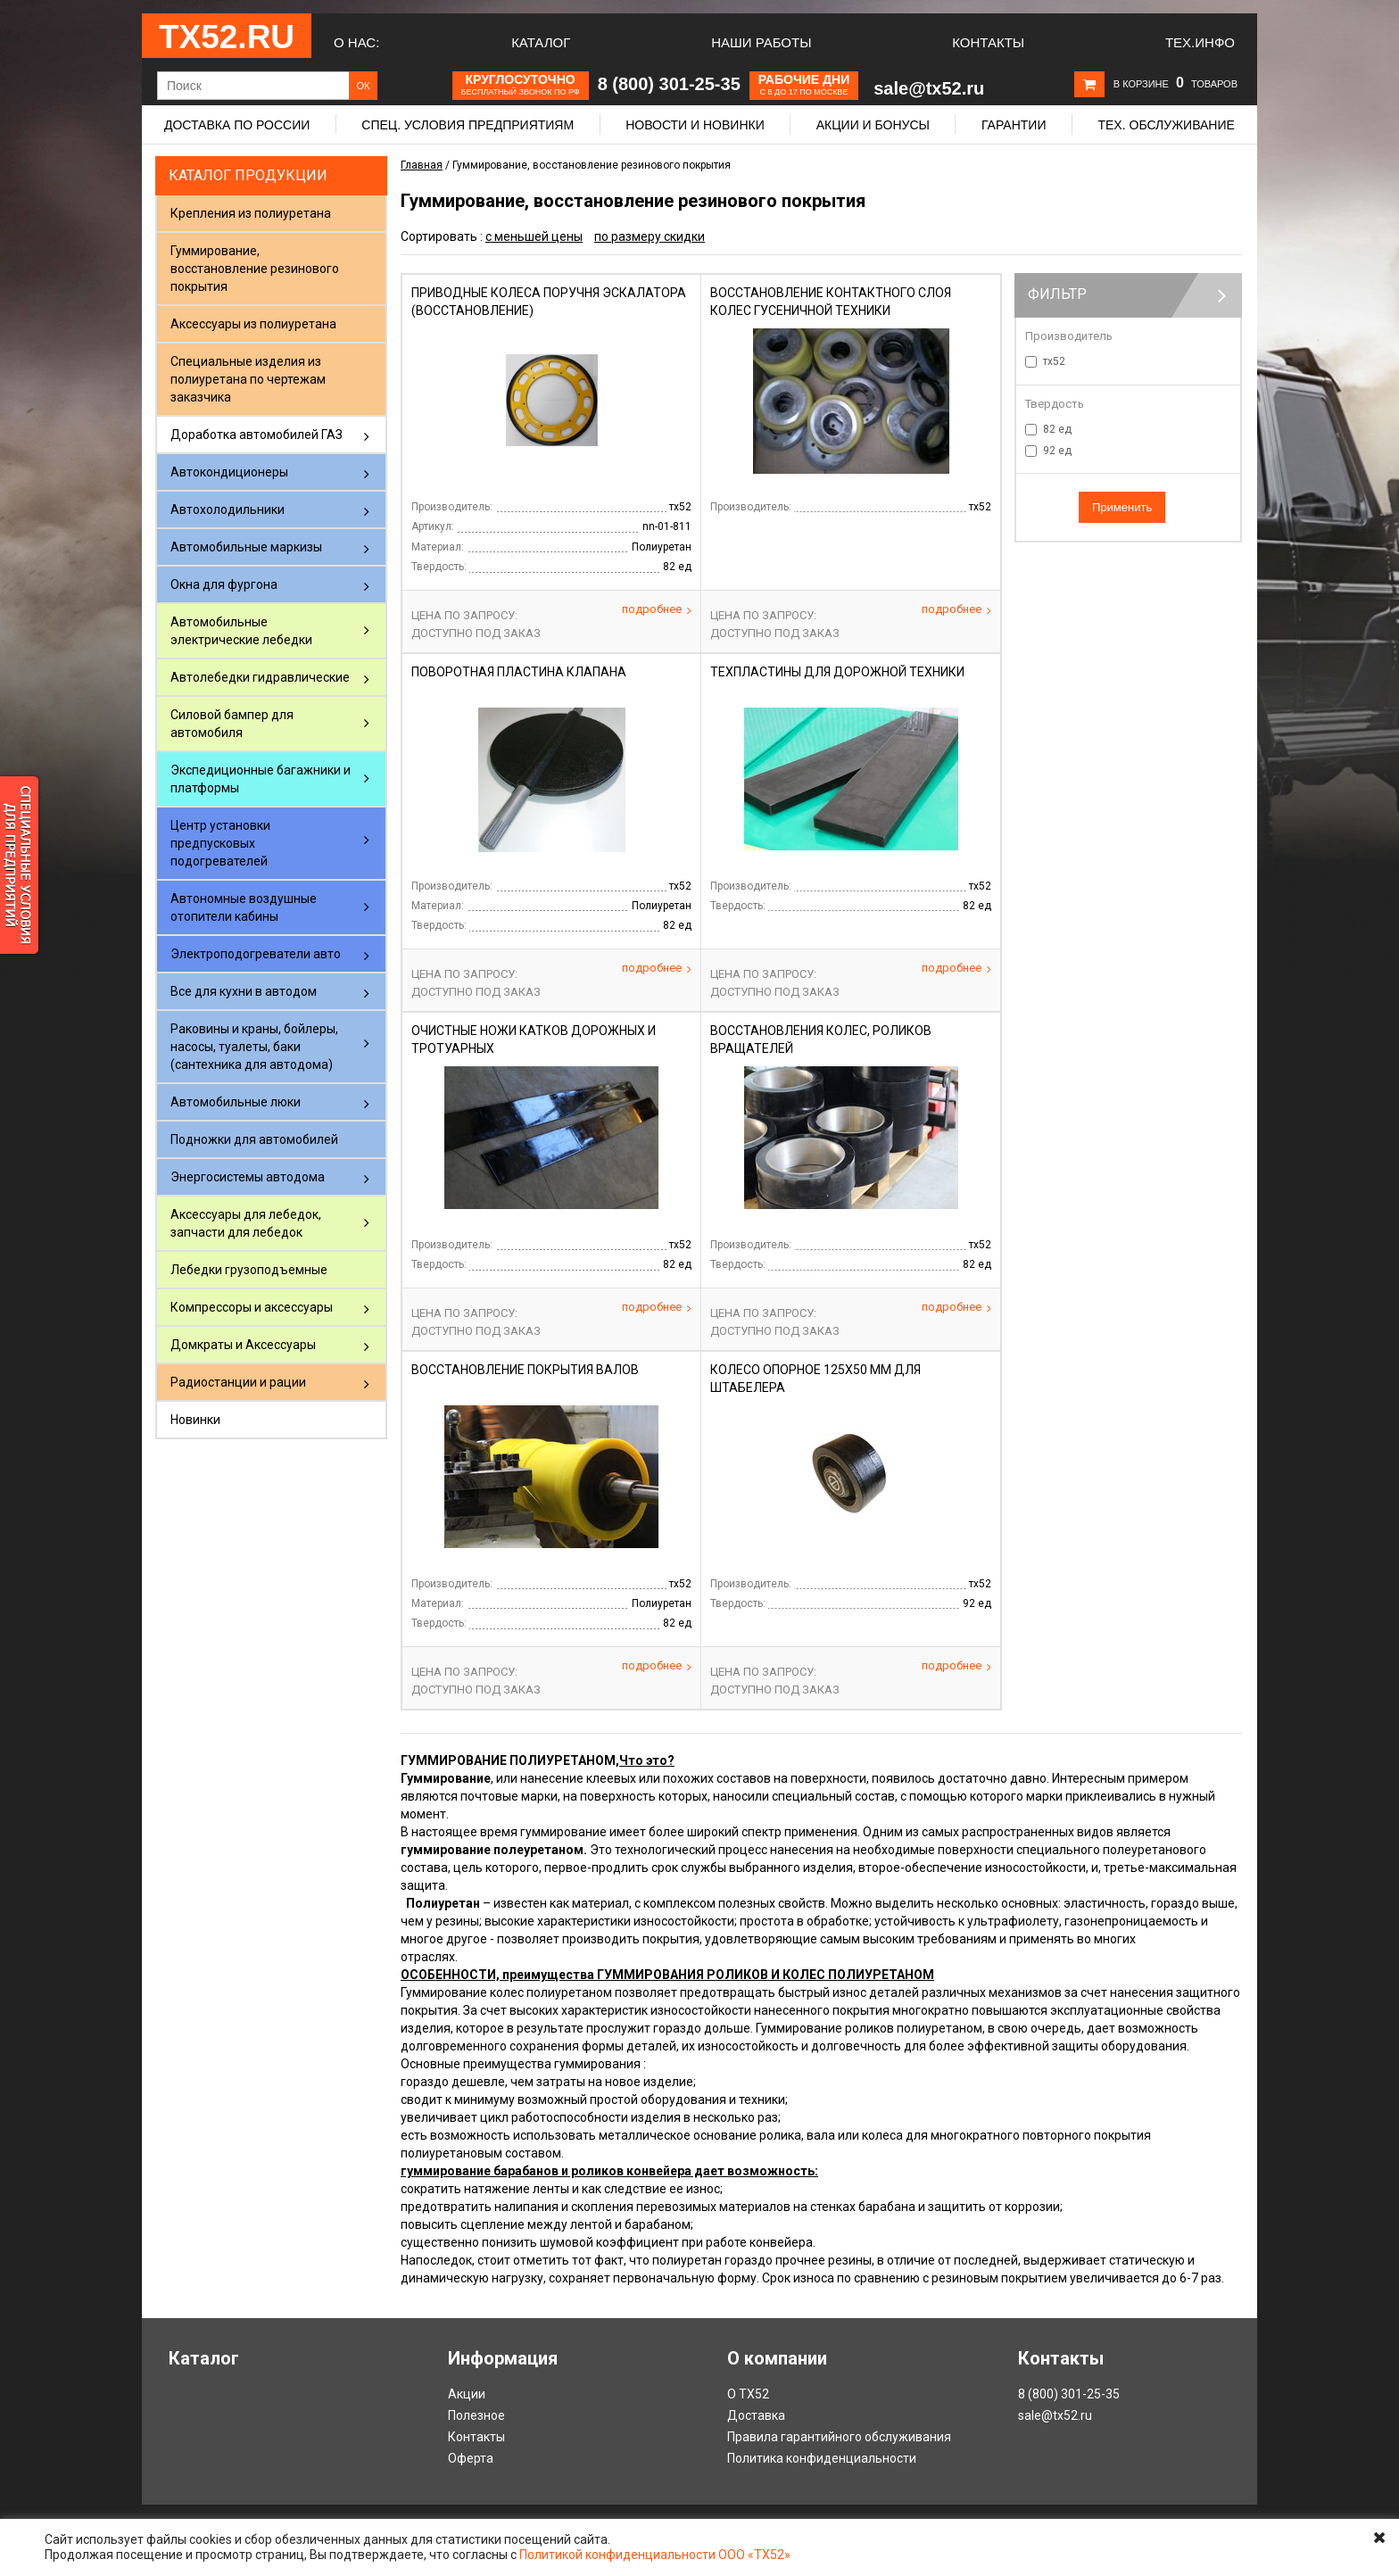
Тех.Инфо (1200, 42)
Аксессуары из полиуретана (253, 324)
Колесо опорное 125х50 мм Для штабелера (815, 1379)
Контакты (988, 42)
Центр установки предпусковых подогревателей (220, 843)
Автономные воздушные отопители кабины (243, 907)
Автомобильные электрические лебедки (241, 631)
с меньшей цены (534, 236)
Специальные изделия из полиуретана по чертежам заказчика (248, 379)
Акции (466, 2394)
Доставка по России (237, 125)
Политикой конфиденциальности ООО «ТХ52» (655, 2554)
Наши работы (761, 42)
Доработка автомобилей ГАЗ (256, 434)
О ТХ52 (748, 2394)
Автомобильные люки (235, 1102)
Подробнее (656, 609)
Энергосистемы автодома (247, 1177)
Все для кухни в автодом (243, 991)
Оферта (470, 2458)
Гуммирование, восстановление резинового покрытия (254, 269)
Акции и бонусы (873, 125)
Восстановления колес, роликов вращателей (820, 1039)
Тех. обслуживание (1165, 125)
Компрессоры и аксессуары (251, 1307)
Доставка (756, 2415)
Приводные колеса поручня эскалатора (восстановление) (548, 302)
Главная (422, 165)
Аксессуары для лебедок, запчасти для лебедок (245, 1223)
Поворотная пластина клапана (518, 672)
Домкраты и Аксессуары (243, 1345)
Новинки (195, 1419)
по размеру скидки (649, 236)
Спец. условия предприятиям (467, 125)
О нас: (356, 42)
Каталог (540, 42)
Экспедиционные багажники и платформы (260, 779)
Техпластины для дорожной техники (837, 672)
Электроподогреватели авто (255, 954)
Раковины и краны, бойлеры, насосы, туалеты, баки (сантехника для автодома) (254, 1047)
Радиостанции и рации (238, 1382)
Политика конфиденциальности (821, 2458)
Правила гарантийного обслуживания (839, 2437)
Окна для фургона (223, 584)
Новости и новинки (695, 125)
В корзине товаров (1175, 84)
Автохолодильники (227, 509)
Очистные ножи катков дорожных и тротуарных (533, 1039)
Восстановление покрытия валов (525, 1370)
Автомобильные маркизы (246, 547)
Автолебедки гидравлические (260, 677)
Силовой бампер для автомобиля (232, 724)
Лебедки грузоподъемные (248, 1270)
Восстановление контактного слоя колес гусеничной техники (830, 302)
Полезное (476, 2415)
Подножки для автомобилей (254, 1139)
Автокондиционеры (229, 472)
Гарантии (1014, 125)
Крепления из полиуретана (250, 213)
